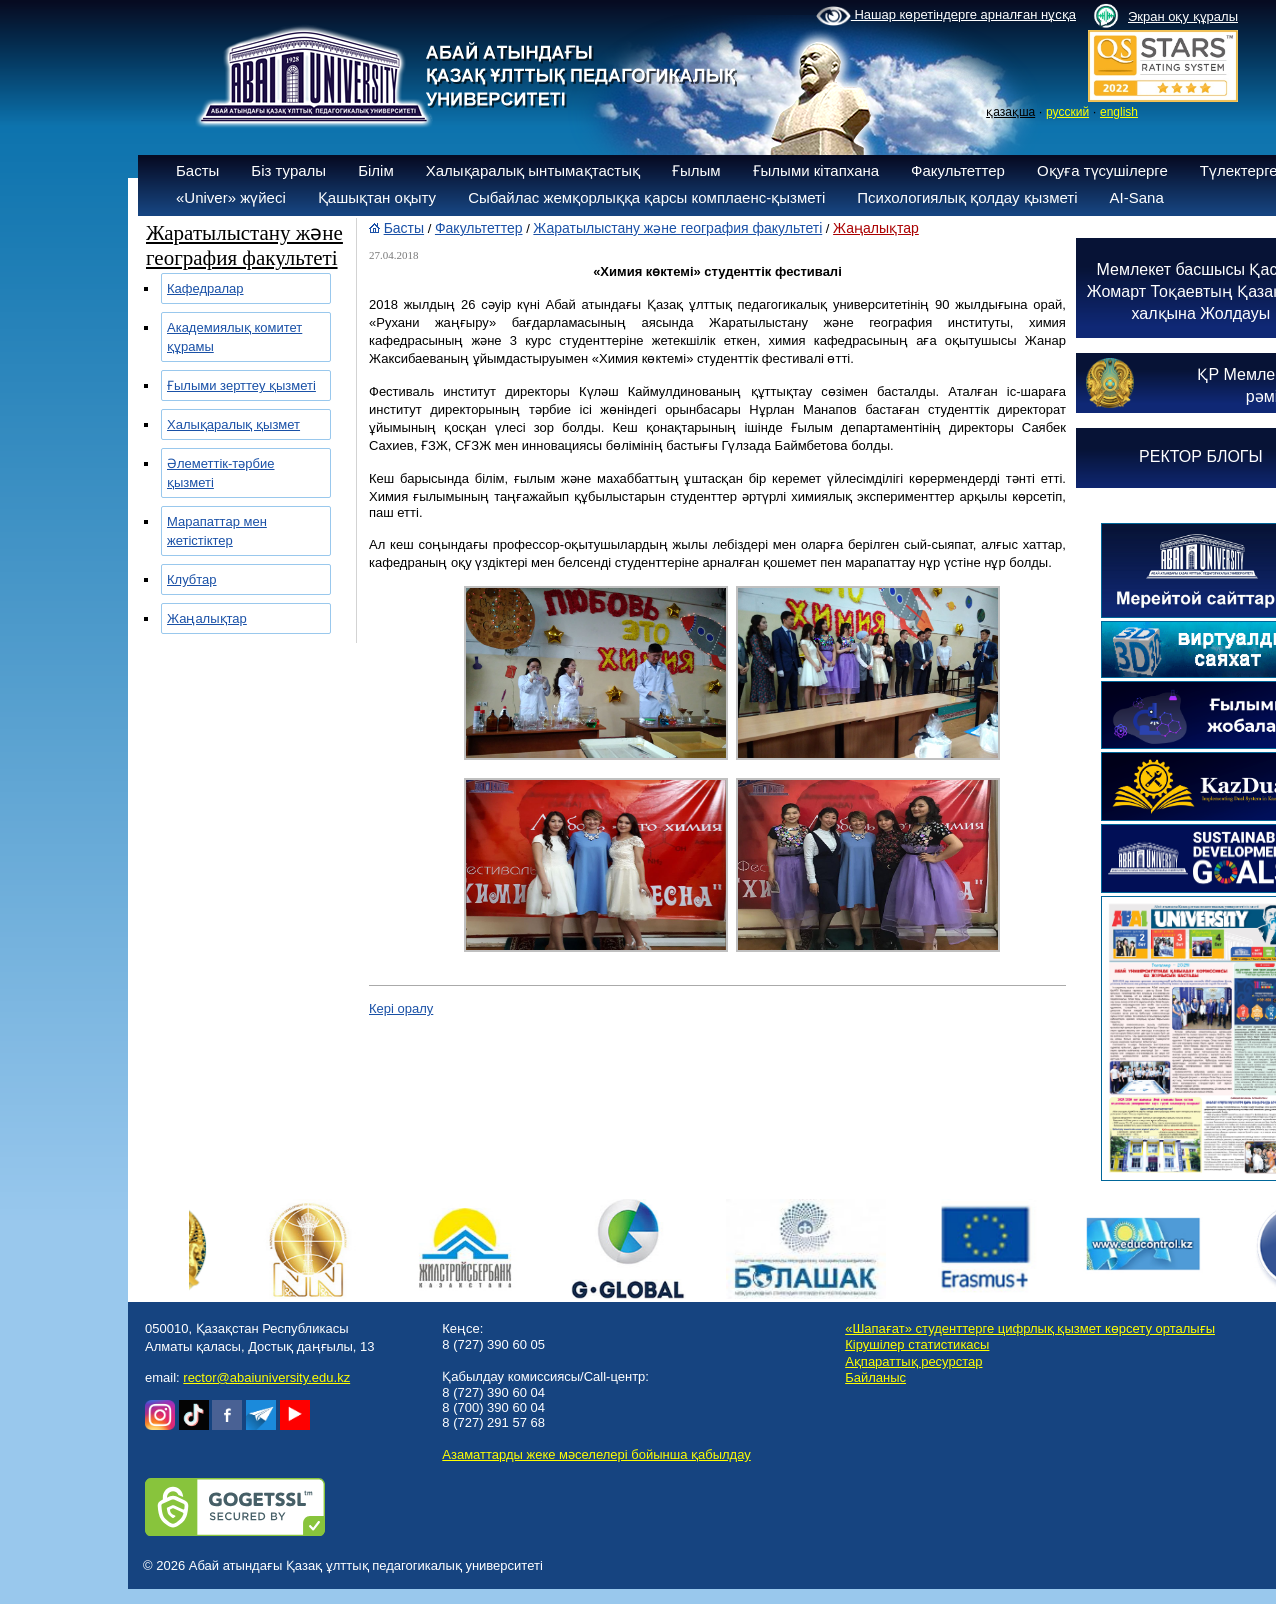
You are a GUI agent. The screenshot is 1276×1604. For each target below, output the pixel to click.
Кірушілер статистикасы (917, 1344)
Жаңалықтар (207, 618)
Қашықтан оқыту (377, 197)
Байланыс (875, 1377)
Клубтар (192, 579)
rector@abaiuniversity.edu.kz (266, 1377)
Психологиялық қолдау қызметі (967, 197)
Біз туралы (288, 170)
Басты (197, 170)
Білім (376, 170)
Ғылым (696, 170)
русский (1067, 112)
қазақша (1010, 112)
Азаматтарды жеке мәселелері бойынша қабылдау (596, 1454)
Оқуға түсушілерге (1102, 170)
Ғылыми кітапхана (816, 170)
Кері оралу (401, 1008)
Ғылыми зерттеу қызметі (241, 385)
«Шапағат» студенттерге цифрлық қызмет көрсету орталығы (1030, 1328)
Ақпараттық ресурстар (913, 1361)
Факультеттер (958, 170)
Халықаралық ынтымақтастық (533, 170)
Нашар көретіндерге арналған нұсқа (946, 16)
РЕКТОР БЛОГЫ (1201, 456)
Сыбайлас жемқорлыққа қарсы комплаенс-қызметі (646, 197)
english (1119, 112)
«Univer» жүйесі (231, 197)
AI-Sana (1137, 197)
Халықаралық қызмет (233, 424)
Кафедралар (205, 288)
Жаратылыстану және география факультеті (677, 228)
